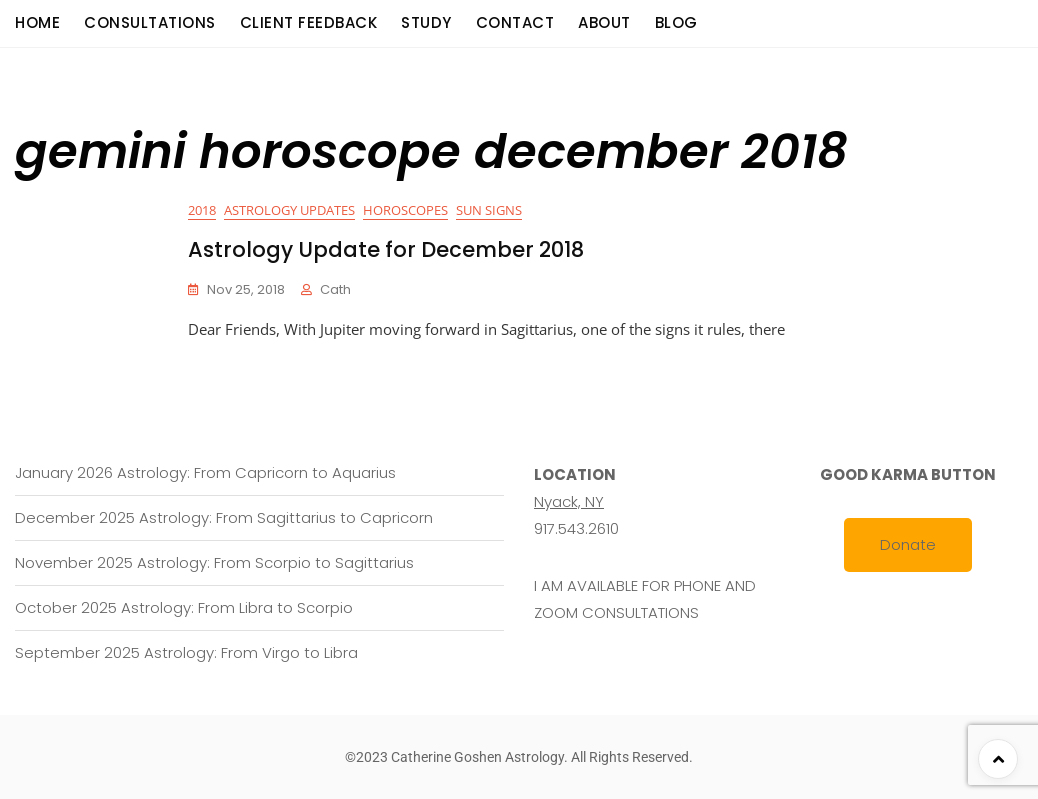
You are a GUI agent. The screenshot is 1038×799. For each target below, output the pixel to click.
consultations (150, 22)
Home (37, 22)
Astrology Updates (289, 210)
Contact (515, 22)
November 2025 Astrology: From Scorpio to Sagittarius (214, 562)
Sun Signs (489, 210)
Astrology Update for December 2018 (386, 249)
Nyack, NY (569, 501)
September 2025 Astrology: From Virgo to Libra (186, 652)
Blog (676, 22)
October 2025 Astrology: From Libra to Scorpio (184, 607)
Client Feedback (309, 22)
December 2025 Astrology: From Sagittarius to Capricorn (224, 517)
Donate (908, 544)
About (604, 22)
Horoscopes (405, 210)
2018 (202, 210)
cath (335, 289)
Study (426, 22)
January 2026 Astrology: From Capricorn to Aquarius (205, 472)
